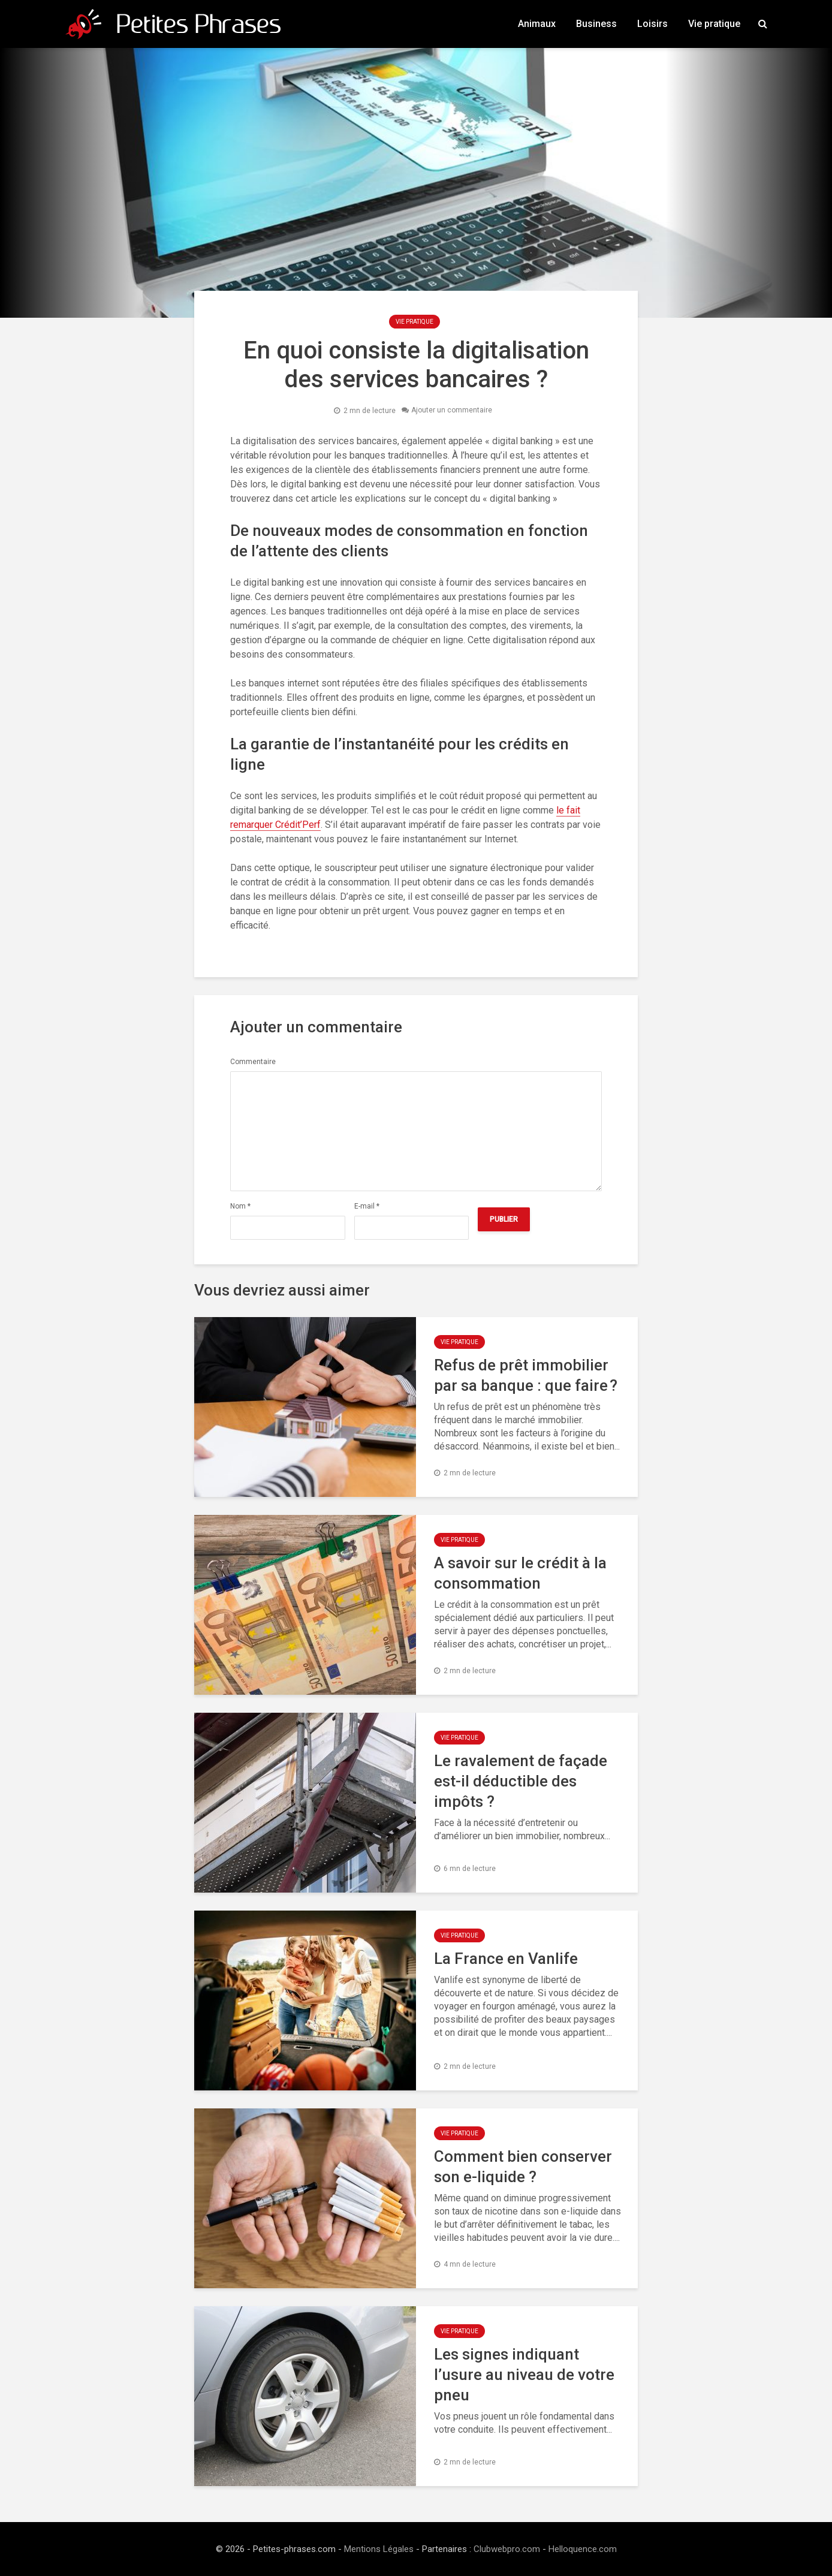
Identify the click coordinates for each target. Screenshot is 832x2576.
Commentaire (253, 1061)
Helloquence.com (582, 2549)
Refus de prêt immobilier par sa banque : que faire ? (525, 1375)
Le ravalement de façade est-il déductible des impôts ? (520, 1781)
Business (596, 23)
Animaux (537, 23)
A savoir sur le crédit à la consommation (520, 1573)
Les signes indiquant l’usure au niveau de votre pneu (524, 2374)
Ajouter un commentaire (451, 410)
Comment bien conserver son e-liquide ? (523, 2166)
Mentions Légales (379, 2549)
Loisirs (652, 23)
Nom (240, 1206)
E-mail (366, 1206)
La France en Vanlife (506, 1959)
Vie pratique (714, 23)
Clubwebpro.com (507, 2549)
